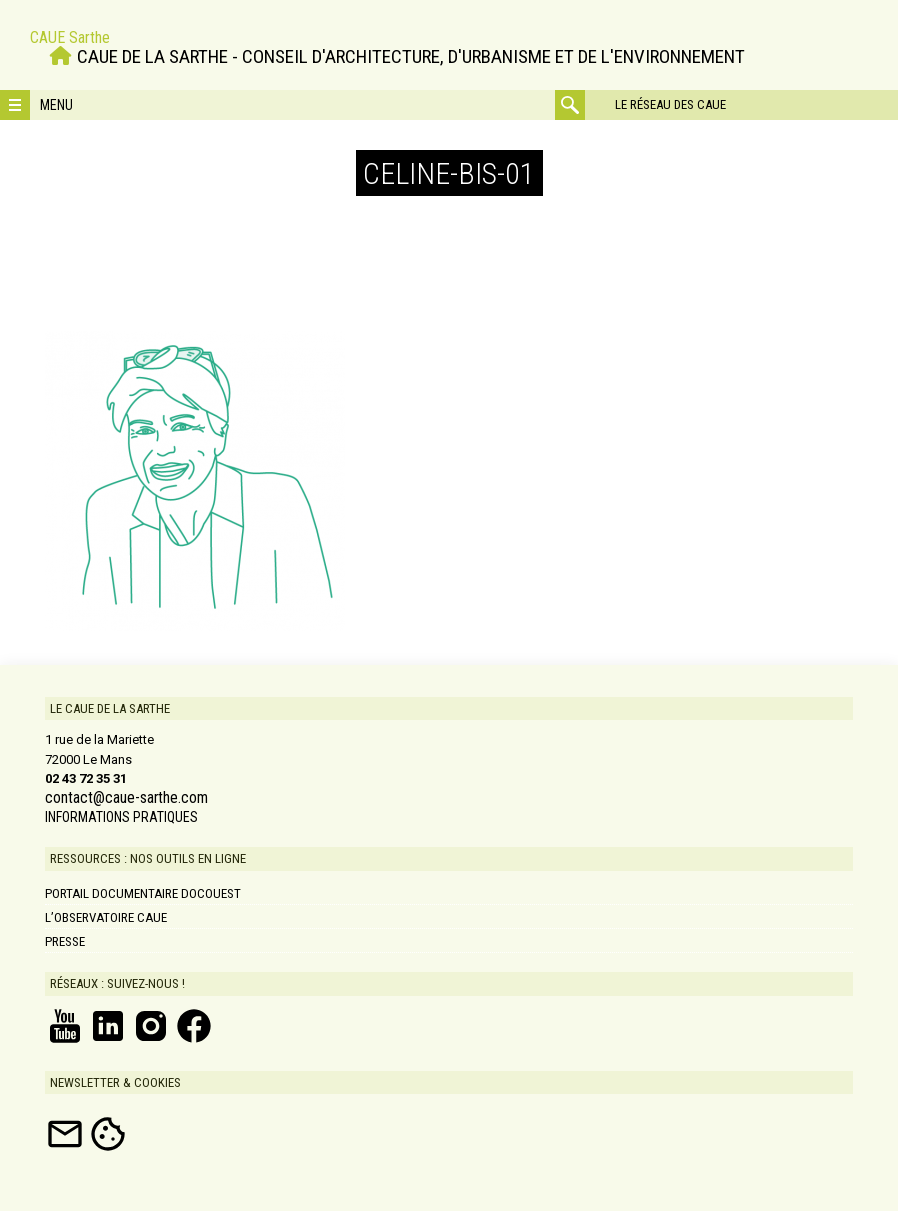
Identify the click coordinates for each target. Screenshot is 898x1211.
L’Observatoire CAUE (106, 917)
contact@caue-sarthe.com (126, 798)
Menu (56, 105)
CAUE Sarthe (70, 37)
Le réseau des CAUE (670, 104)
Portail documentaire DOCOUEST (143, 893)
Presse (65, 941)
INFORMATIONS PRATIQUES (121, 817)
